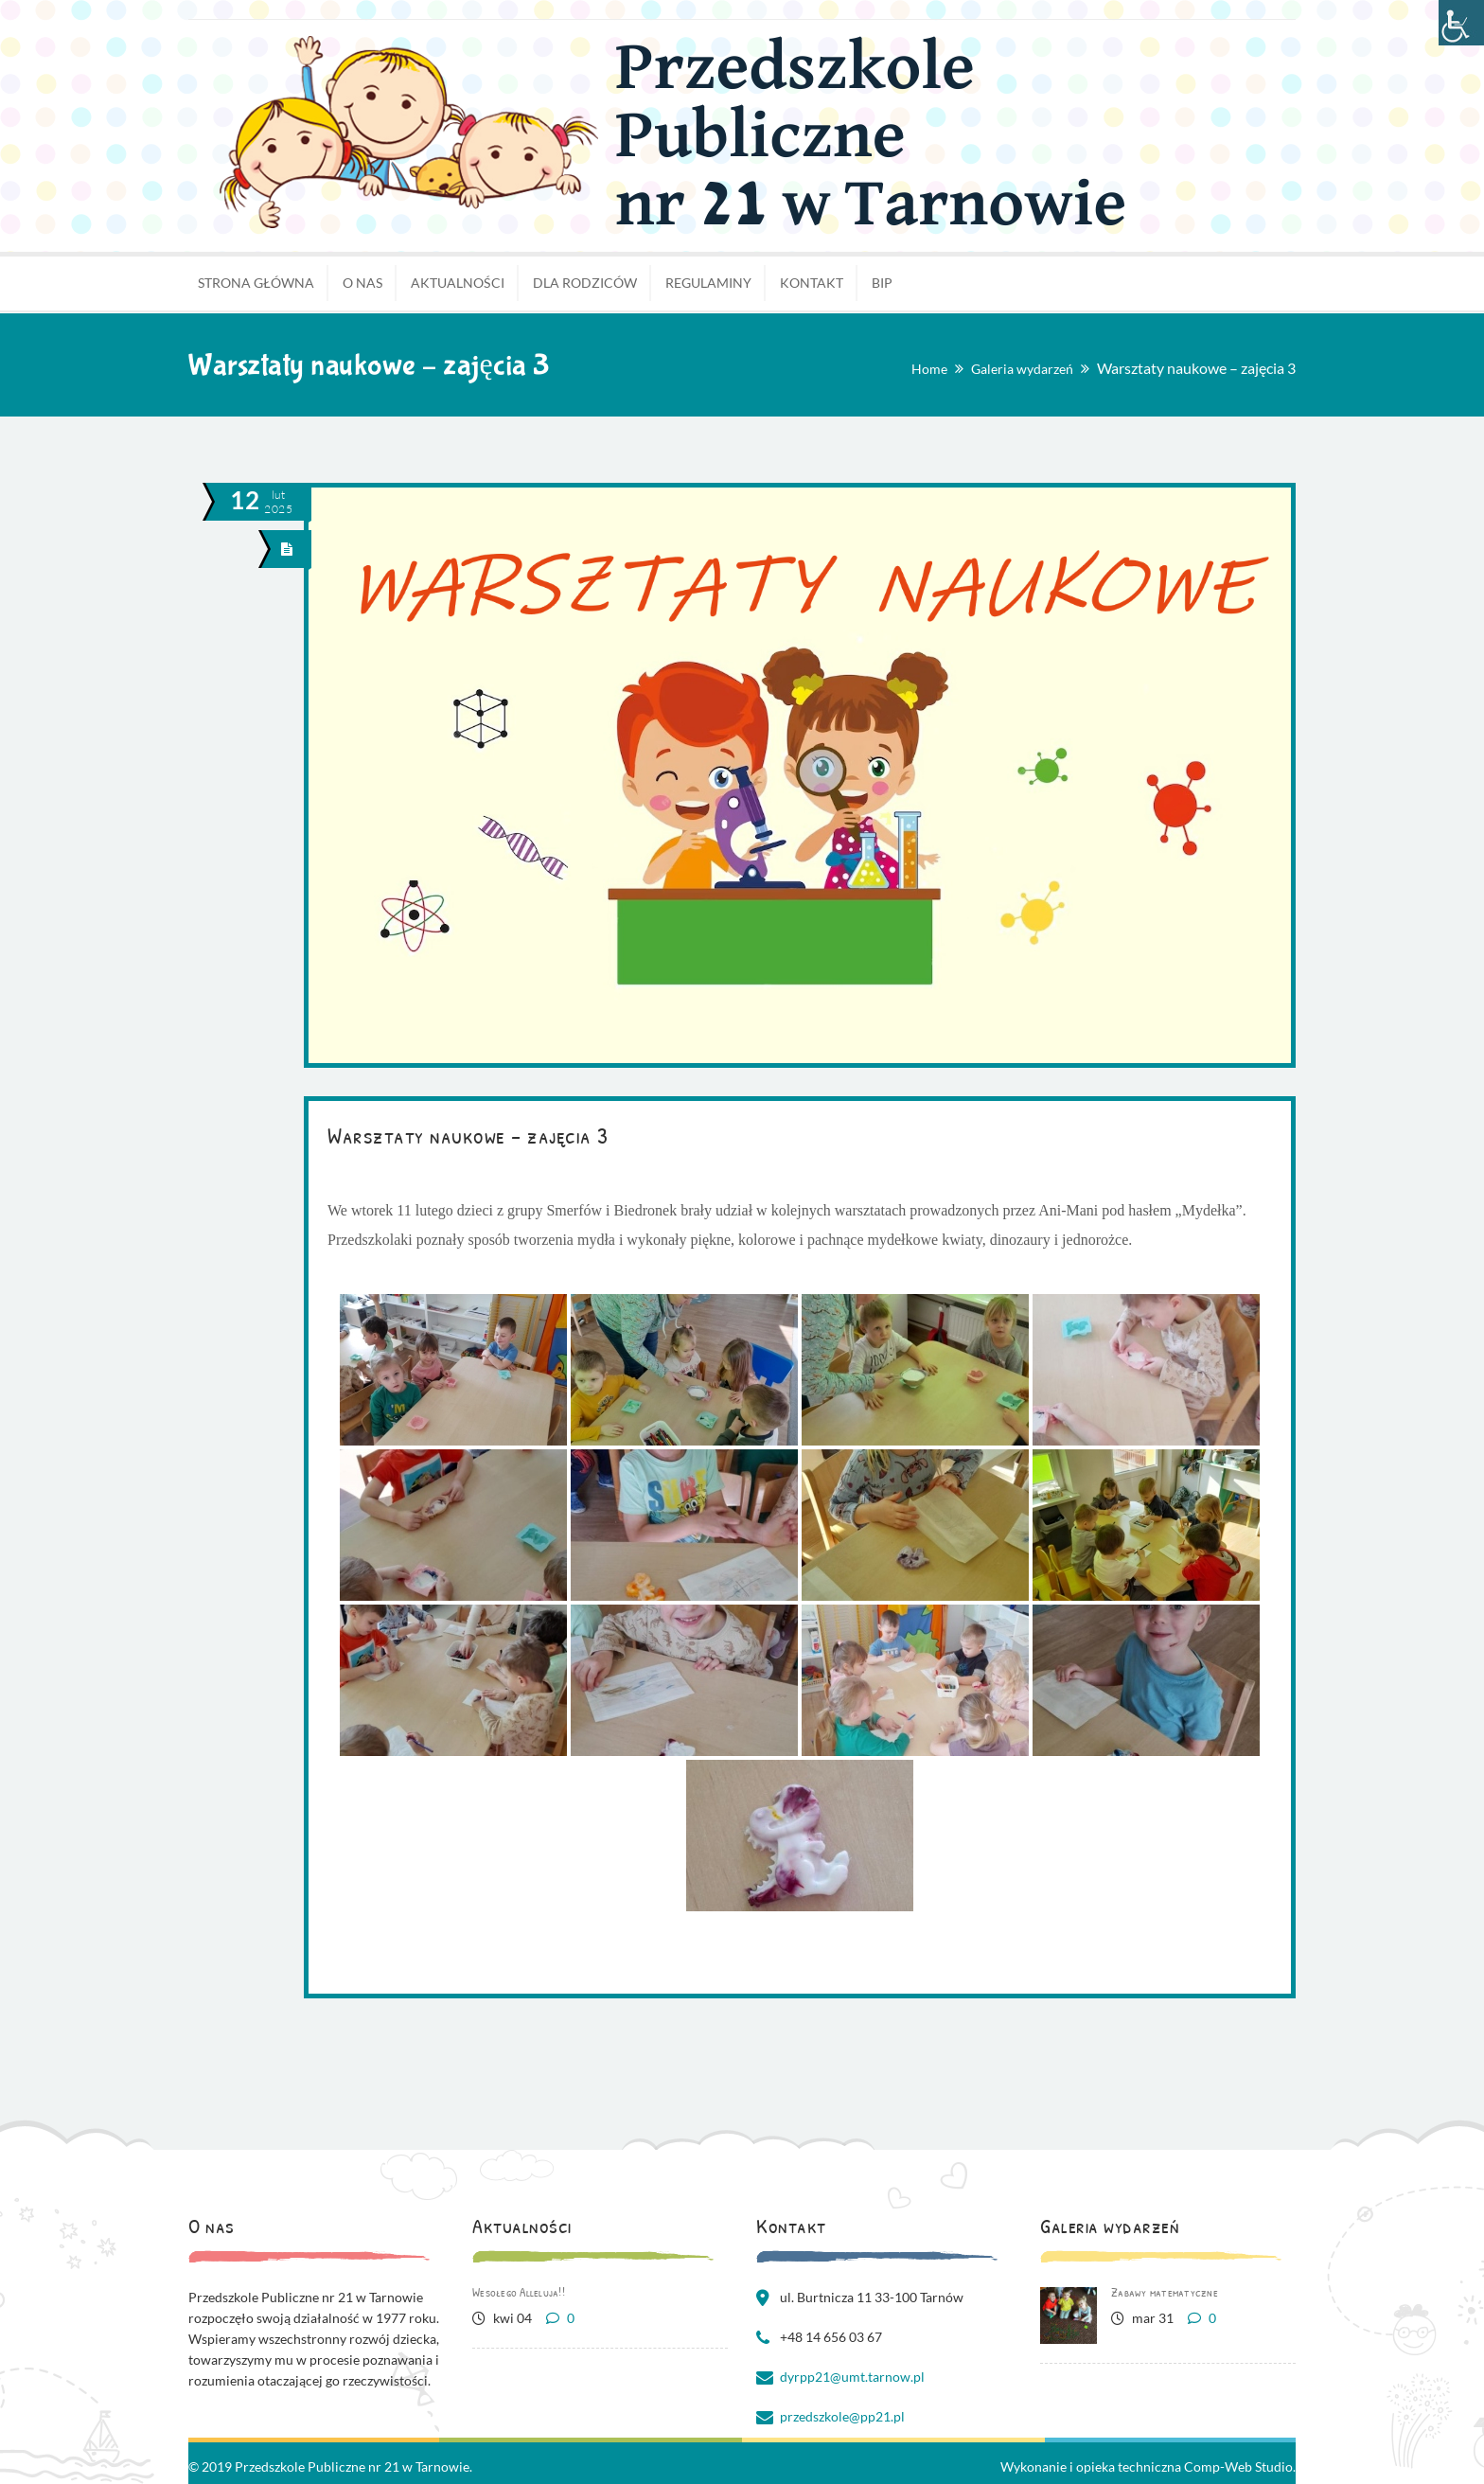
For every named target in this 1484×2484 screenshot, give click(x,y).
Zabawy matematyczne (1164, 2291)
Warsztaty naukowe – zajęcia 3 (468, 1135)
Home (929, 369)
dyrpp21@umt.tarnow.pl (852, 2377)
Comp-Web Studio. (1240, 2466)
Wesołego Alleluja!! (518, 2291)
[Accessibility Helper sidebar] (1461, 22)
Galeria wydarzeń (1022, 369)
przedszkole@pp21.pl (842, 2416)
